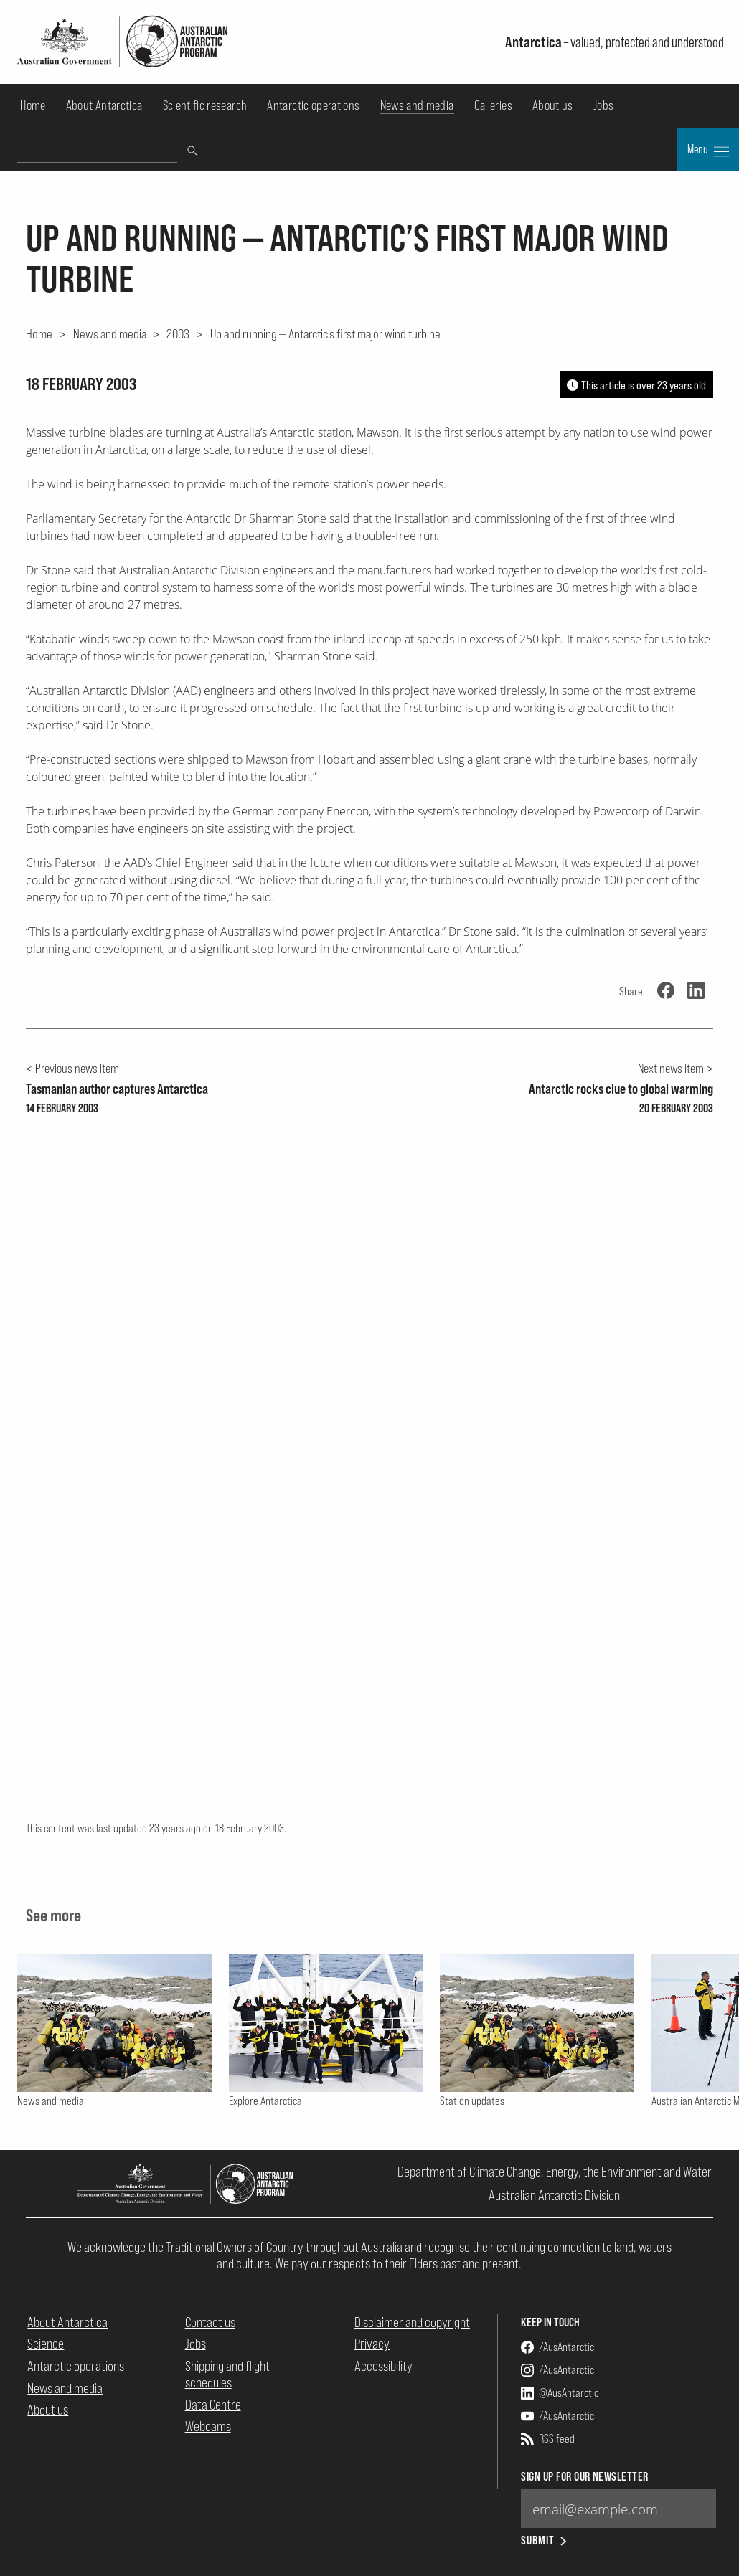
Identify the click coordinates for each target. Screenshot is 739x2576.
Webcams (208, 2426)
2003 (177, 333)
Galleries (493, 105)
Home (32, 105)
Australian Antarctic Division (554, 2195)
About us (552, 105)
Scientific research (205, 105)
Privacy (372, 2343)
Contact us (210, 2322)
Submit (545, 2540)
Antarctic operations (313, 105)
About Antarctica (104, 105)
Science (45, 2343)
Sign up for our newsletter (584, 2476)
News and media (417, 105)
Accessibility (383, 2365)
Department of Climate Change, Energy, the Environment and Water (554, 2171)
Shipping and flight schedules (227, 2374)
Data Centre (213, 2404)
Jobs (603, 105)
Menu (708, 150)
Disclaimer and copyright (412, 2322)
